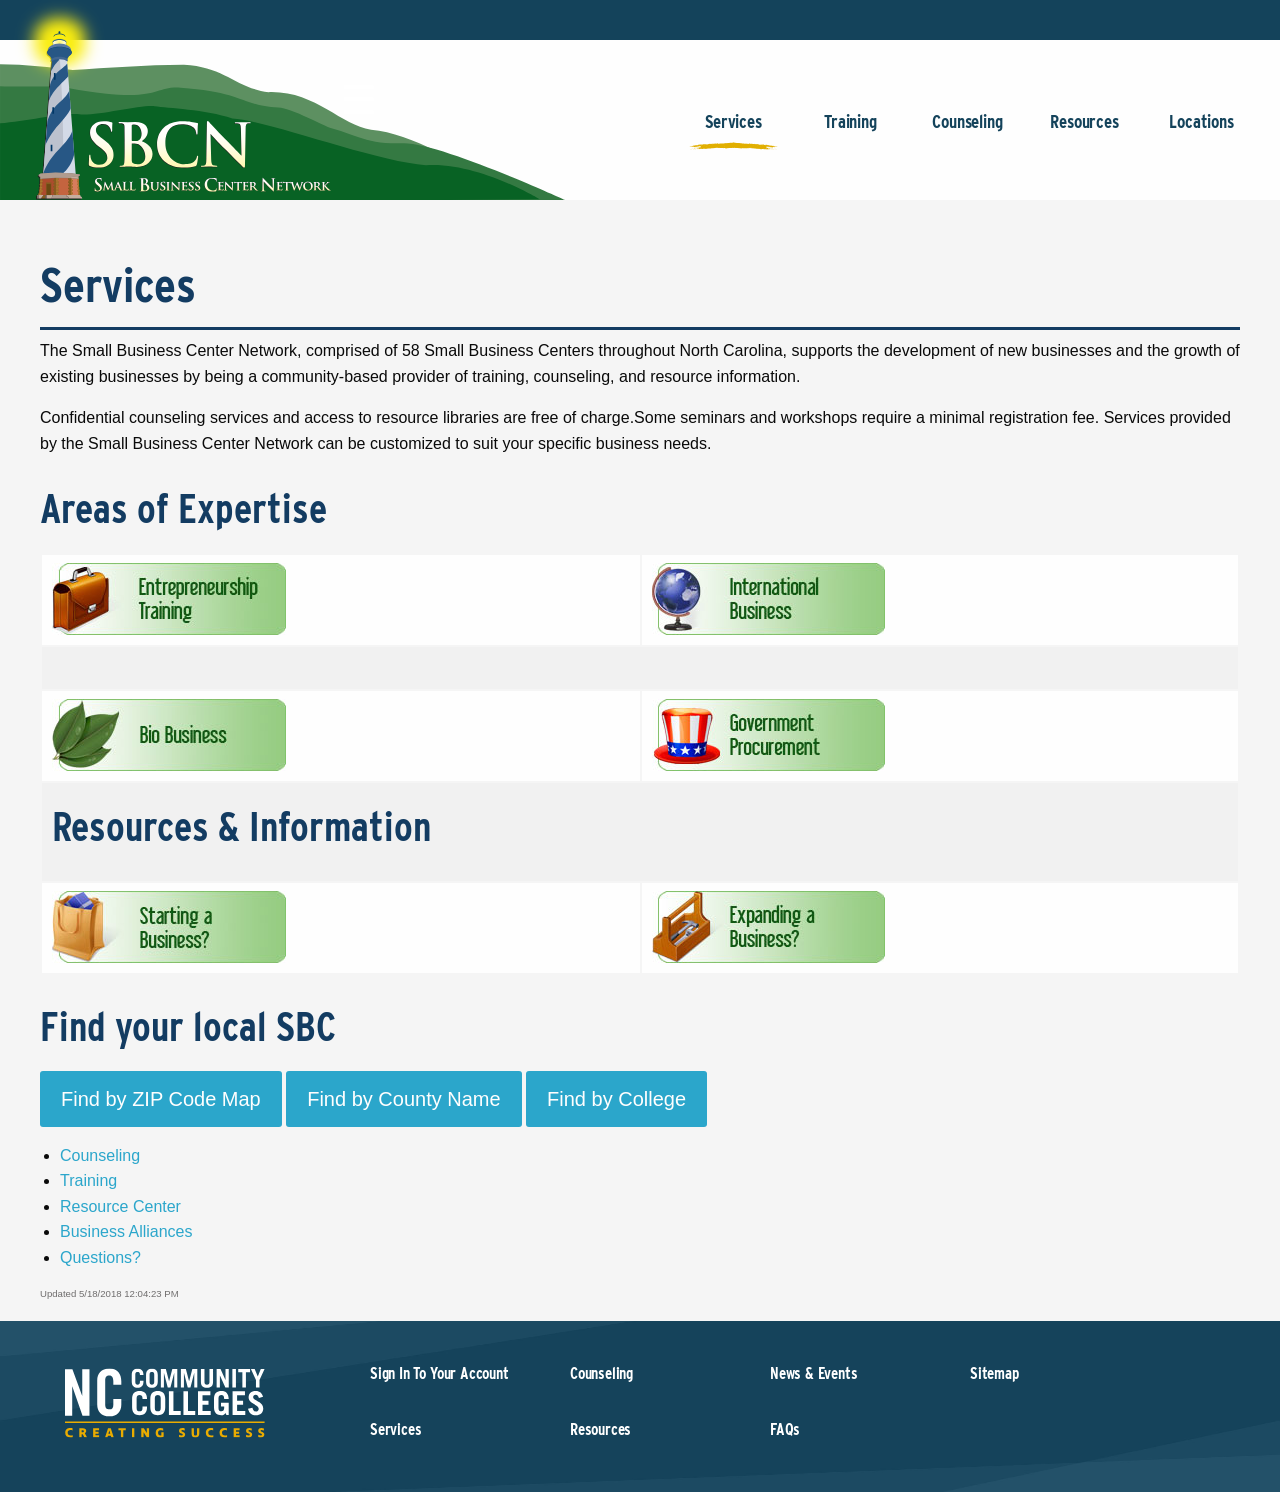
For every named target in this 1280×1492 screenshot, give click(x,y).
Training (850, 131)
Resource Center (120, 1206)
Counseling (967, 131)
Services (733, 131)
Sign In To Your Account (439, 1373)
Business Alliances (126, 1231)
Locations (1201, 131)
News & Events (814, 1373)
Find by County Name (403, 1099)
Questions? (100, 1257)
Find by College (616, 1099)
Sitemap (994, 1373)
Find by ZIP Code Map (161, 1099)
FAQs (785, 1429)
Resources (1084, 131)
